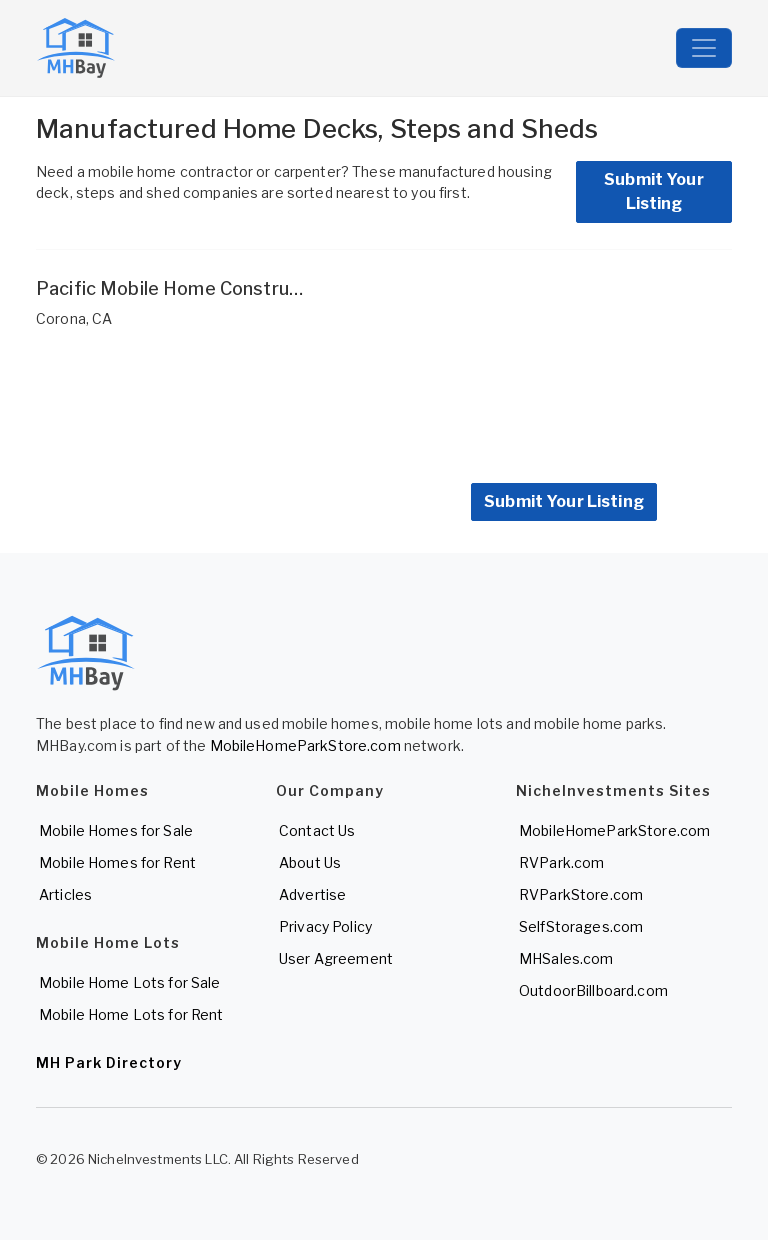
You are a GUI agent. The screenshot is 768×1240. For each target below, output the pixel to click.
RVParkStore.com (581, 894)
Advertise (312, 894)
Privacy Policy (325, 926)
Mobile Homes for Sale (116, 830)
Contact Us (317, 830)
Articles (65, 894)
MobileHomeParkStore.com (305, 745)
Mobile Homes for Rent (117, 862)
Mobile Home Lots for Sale (130, 982)
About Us (310, 862)
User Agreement (336, 958)
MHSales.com (566, 958)
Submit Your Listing (654, 191)
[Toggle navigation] (704, 48)
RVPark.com (561, 862)
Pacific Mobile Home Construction (184, 288)
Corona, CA (74, 318)
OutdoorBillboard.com (593, 990)
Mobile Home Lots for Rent (131, 1014)
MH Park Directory (109, 1062)
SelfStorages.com (581, 926)
